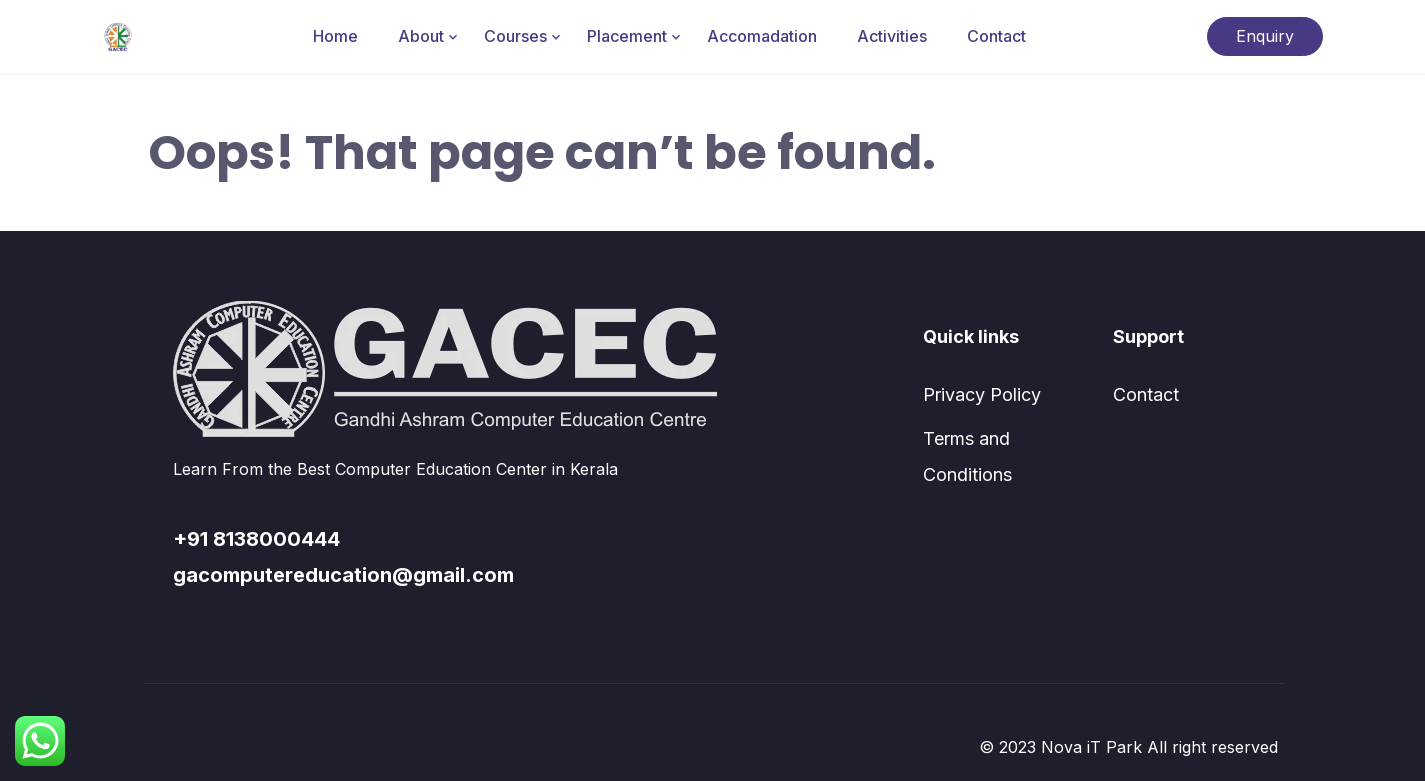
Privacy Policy (982, 394)
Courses (515, 36)
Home (335, 36)
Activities (892, 36)
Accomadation (762, 36)
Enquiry (1265, 36)
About (421, 36)
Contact (996, 36)
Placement (627, 36)
